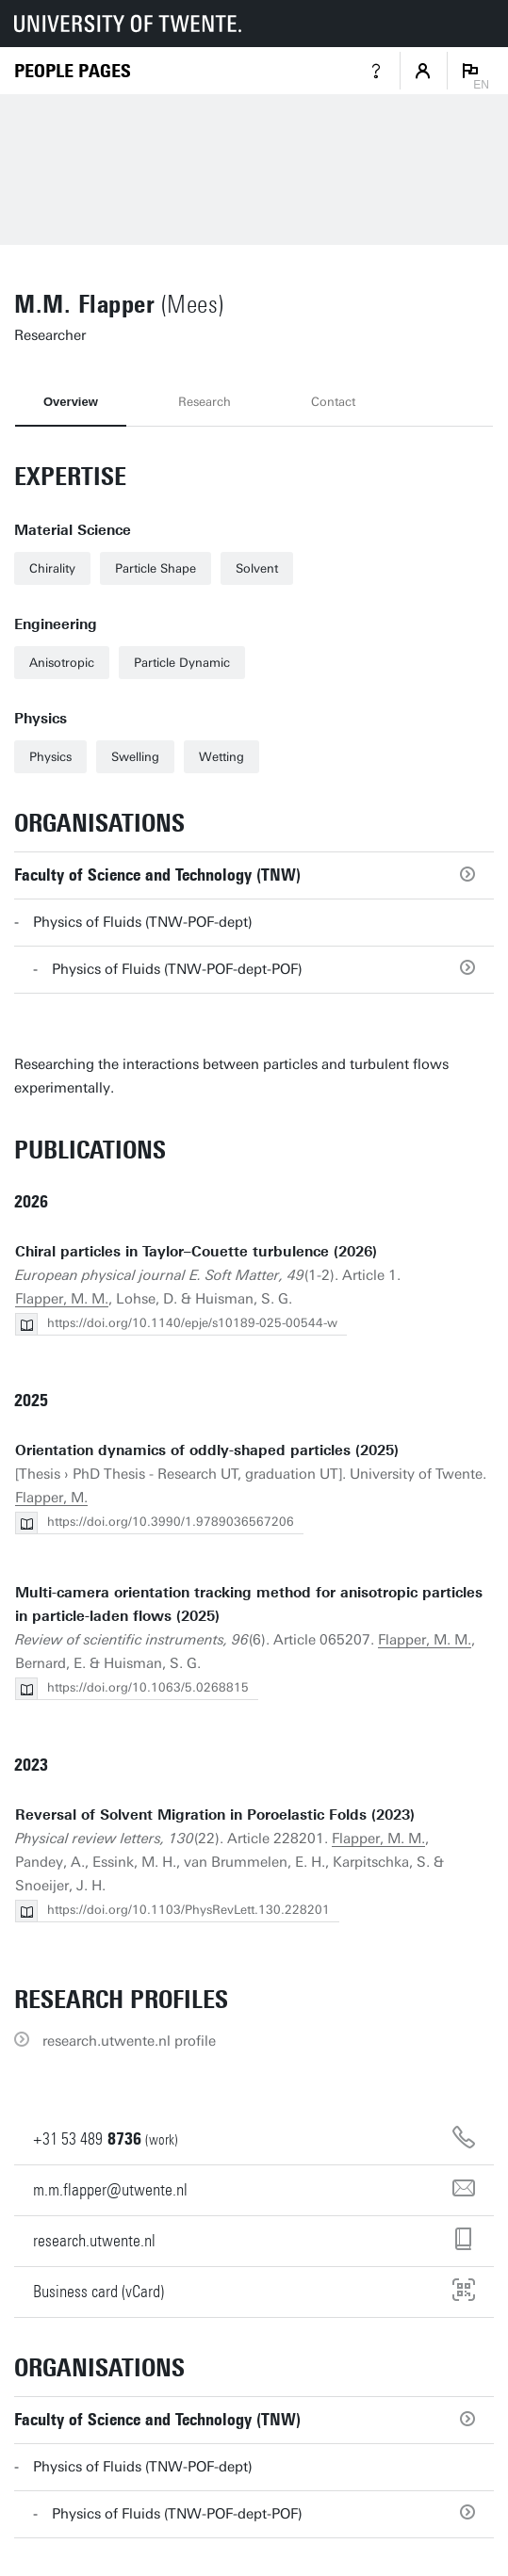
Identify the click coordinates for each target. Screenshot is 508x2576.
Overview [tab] (70, 402)
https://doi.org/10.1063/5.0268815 (148, 1687)
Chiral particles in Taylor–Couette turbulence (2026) (196, 1251)
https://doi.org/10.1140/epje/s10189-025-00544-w (192, 1323)
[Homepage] (72, 71)
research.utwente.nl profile (129, 2041)
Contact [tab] (333, 402)
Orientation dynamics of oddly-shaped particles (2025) (207, 1450)
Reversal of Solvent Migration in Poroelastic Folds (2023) (215, 1814)
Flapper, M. (51, 1497)
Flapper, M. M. (61, 1298)
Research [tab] (204, 402)
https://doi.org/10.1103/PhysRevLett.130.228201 (188, 1910)
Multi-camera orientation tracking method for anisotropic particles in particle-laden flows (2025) (249, 1604)
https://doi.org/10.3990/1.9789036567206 (170, 1522)
